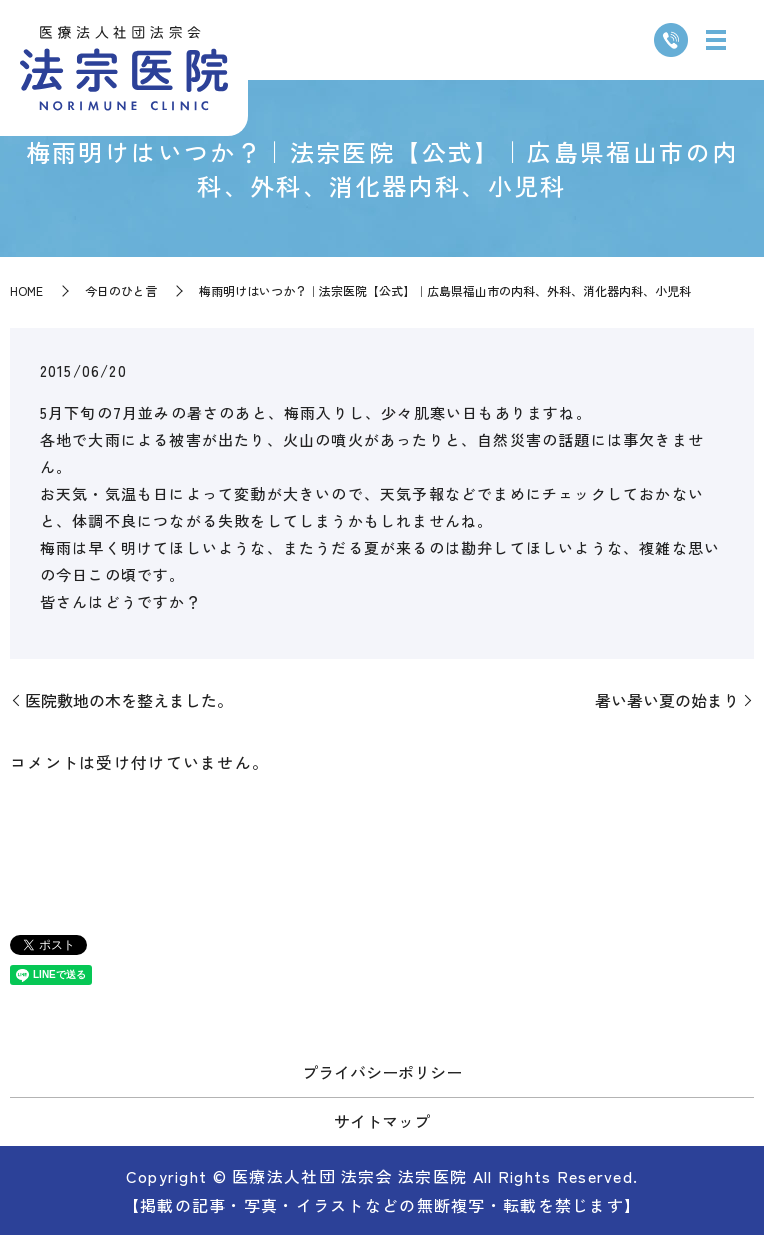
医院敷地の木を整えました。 (129, 700)
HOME (26, 290)
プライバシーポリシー (382, 1072)
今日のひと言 (121, 290)
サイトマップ (382, 1121)
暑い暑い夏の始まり (667, 700)
